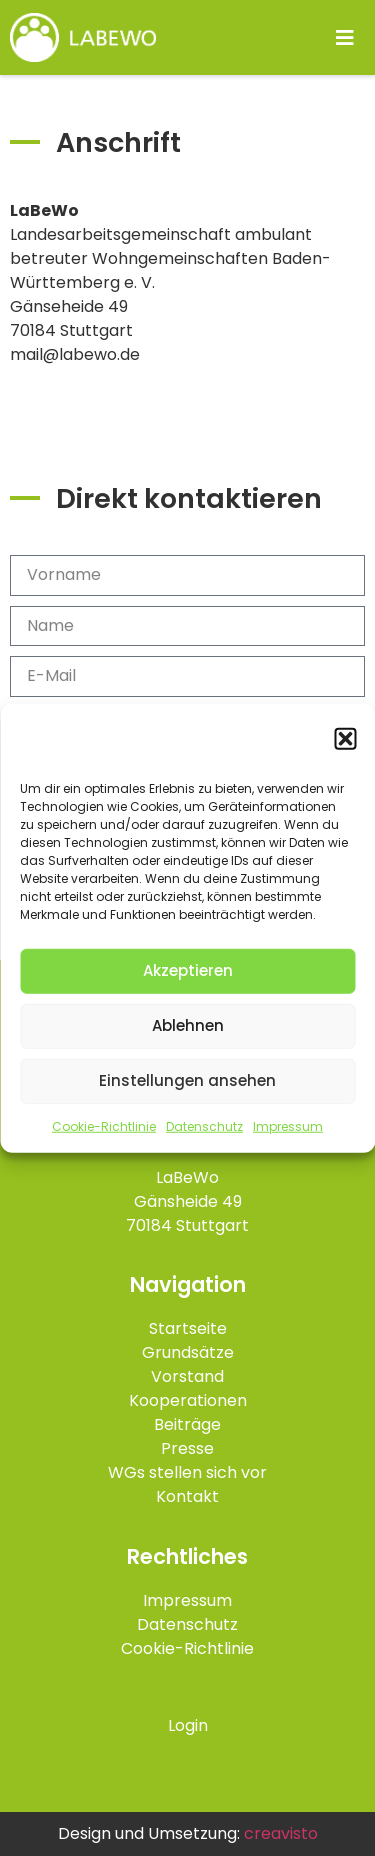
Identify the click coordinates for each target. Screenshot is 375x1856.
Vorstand (187, 1376)
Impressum (288, 1127)
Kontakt (187, 1496)
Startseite (188, 1328)
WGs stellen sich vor (187, 1472)
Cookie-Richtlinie (104, 1127)
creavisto (281, 1833)
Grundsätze (188, 1352)
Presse (187, 1448)
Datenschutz (204, 1127)
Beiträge (187, 1424)
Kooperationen (188, 1400)
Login (188, 1725)
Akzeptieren (188, 971)
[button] (345, 741)
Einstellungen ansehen (187, 1081)
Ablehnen (188, 1026)
